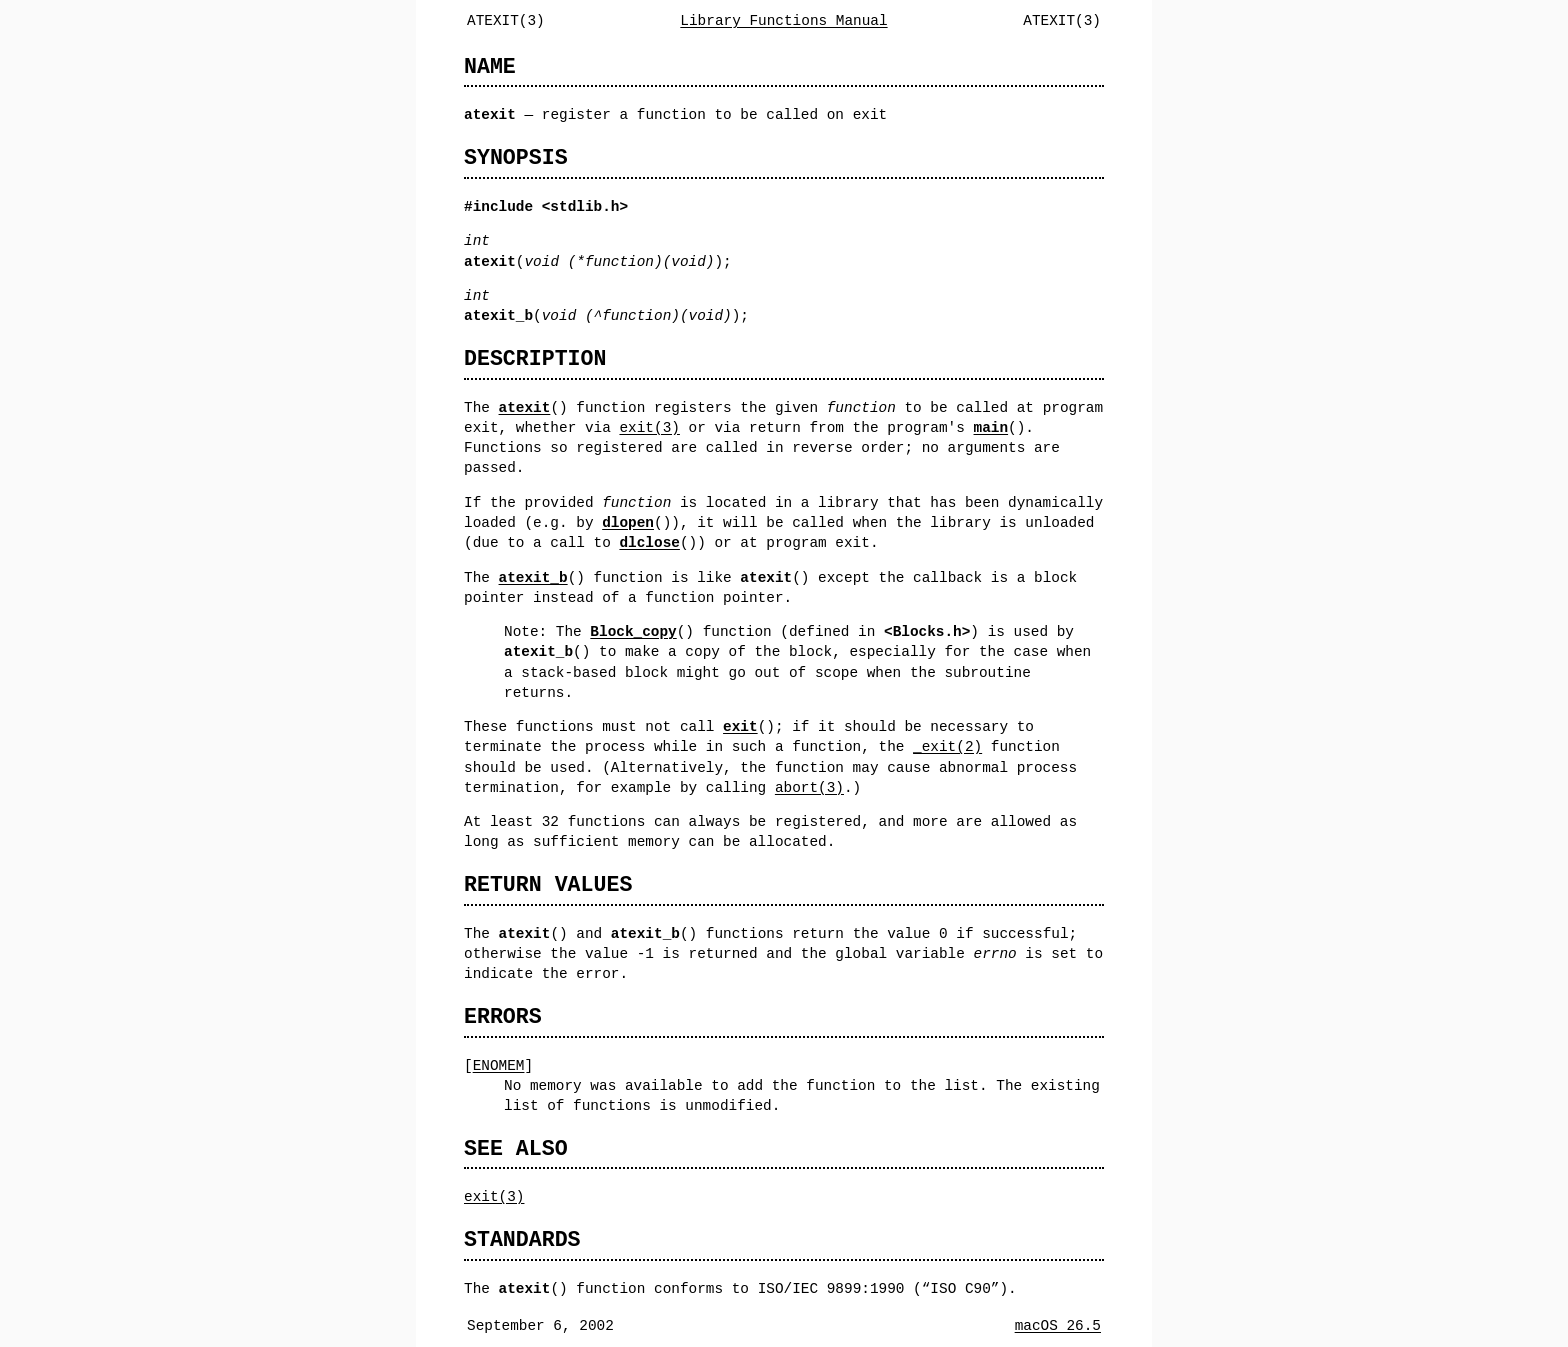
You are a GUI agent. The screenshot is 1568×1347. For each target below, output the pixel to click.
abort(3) (809, 787)
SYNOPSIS (516, 157)
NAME (490, 66)
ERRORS (503, 1016)
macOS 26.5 (1058, 1325)
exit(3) (649, 427)
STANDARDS (522, 1239)
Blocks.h (927, 631)
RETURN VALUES (548, 884)
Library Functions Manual (783, 20)
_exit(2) (947, 746)
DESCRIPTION (535, 358)
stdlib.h (584, 206)
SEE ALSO (516, 1148)
